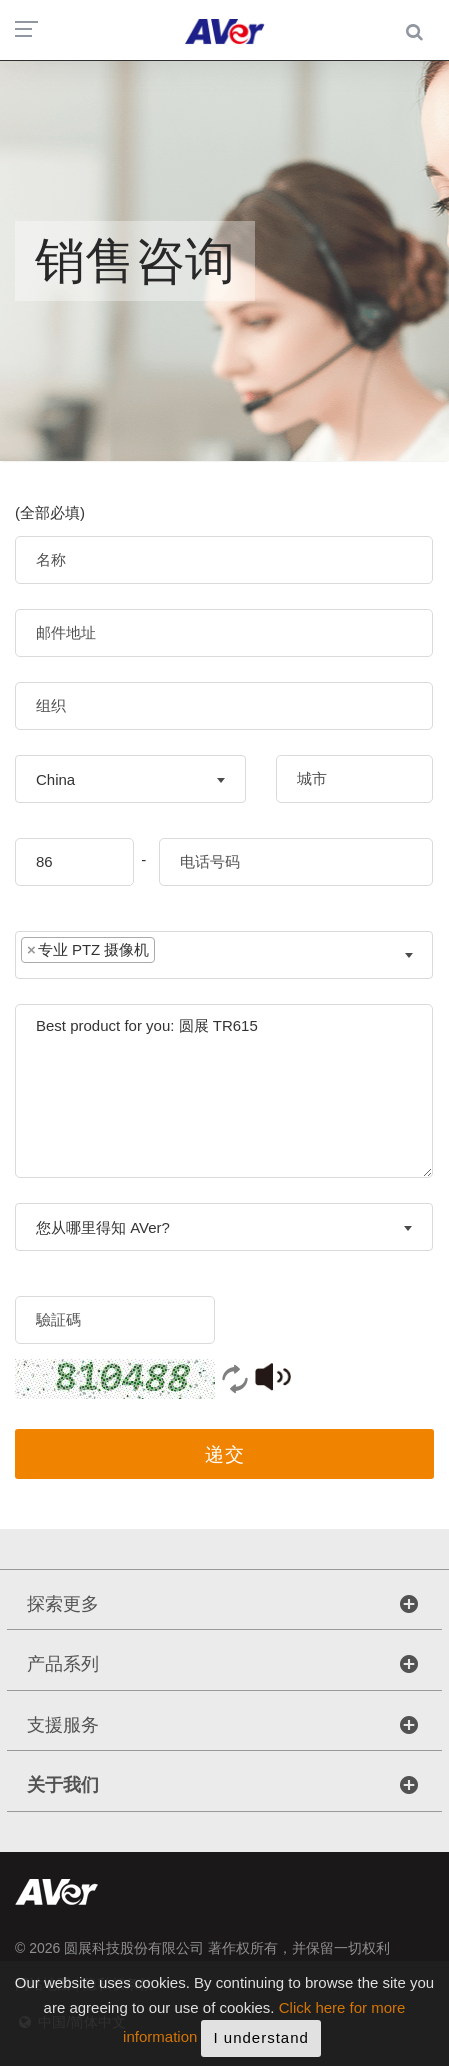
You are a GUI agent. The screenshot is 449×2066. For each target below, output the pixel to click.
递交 (225, 1454)
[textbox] (175, 954)
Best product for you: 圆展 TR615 (224, 1091)
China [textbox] (55, 779)
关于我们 (63, 1785)
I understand (260, 2044)
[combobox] (130, 779)
